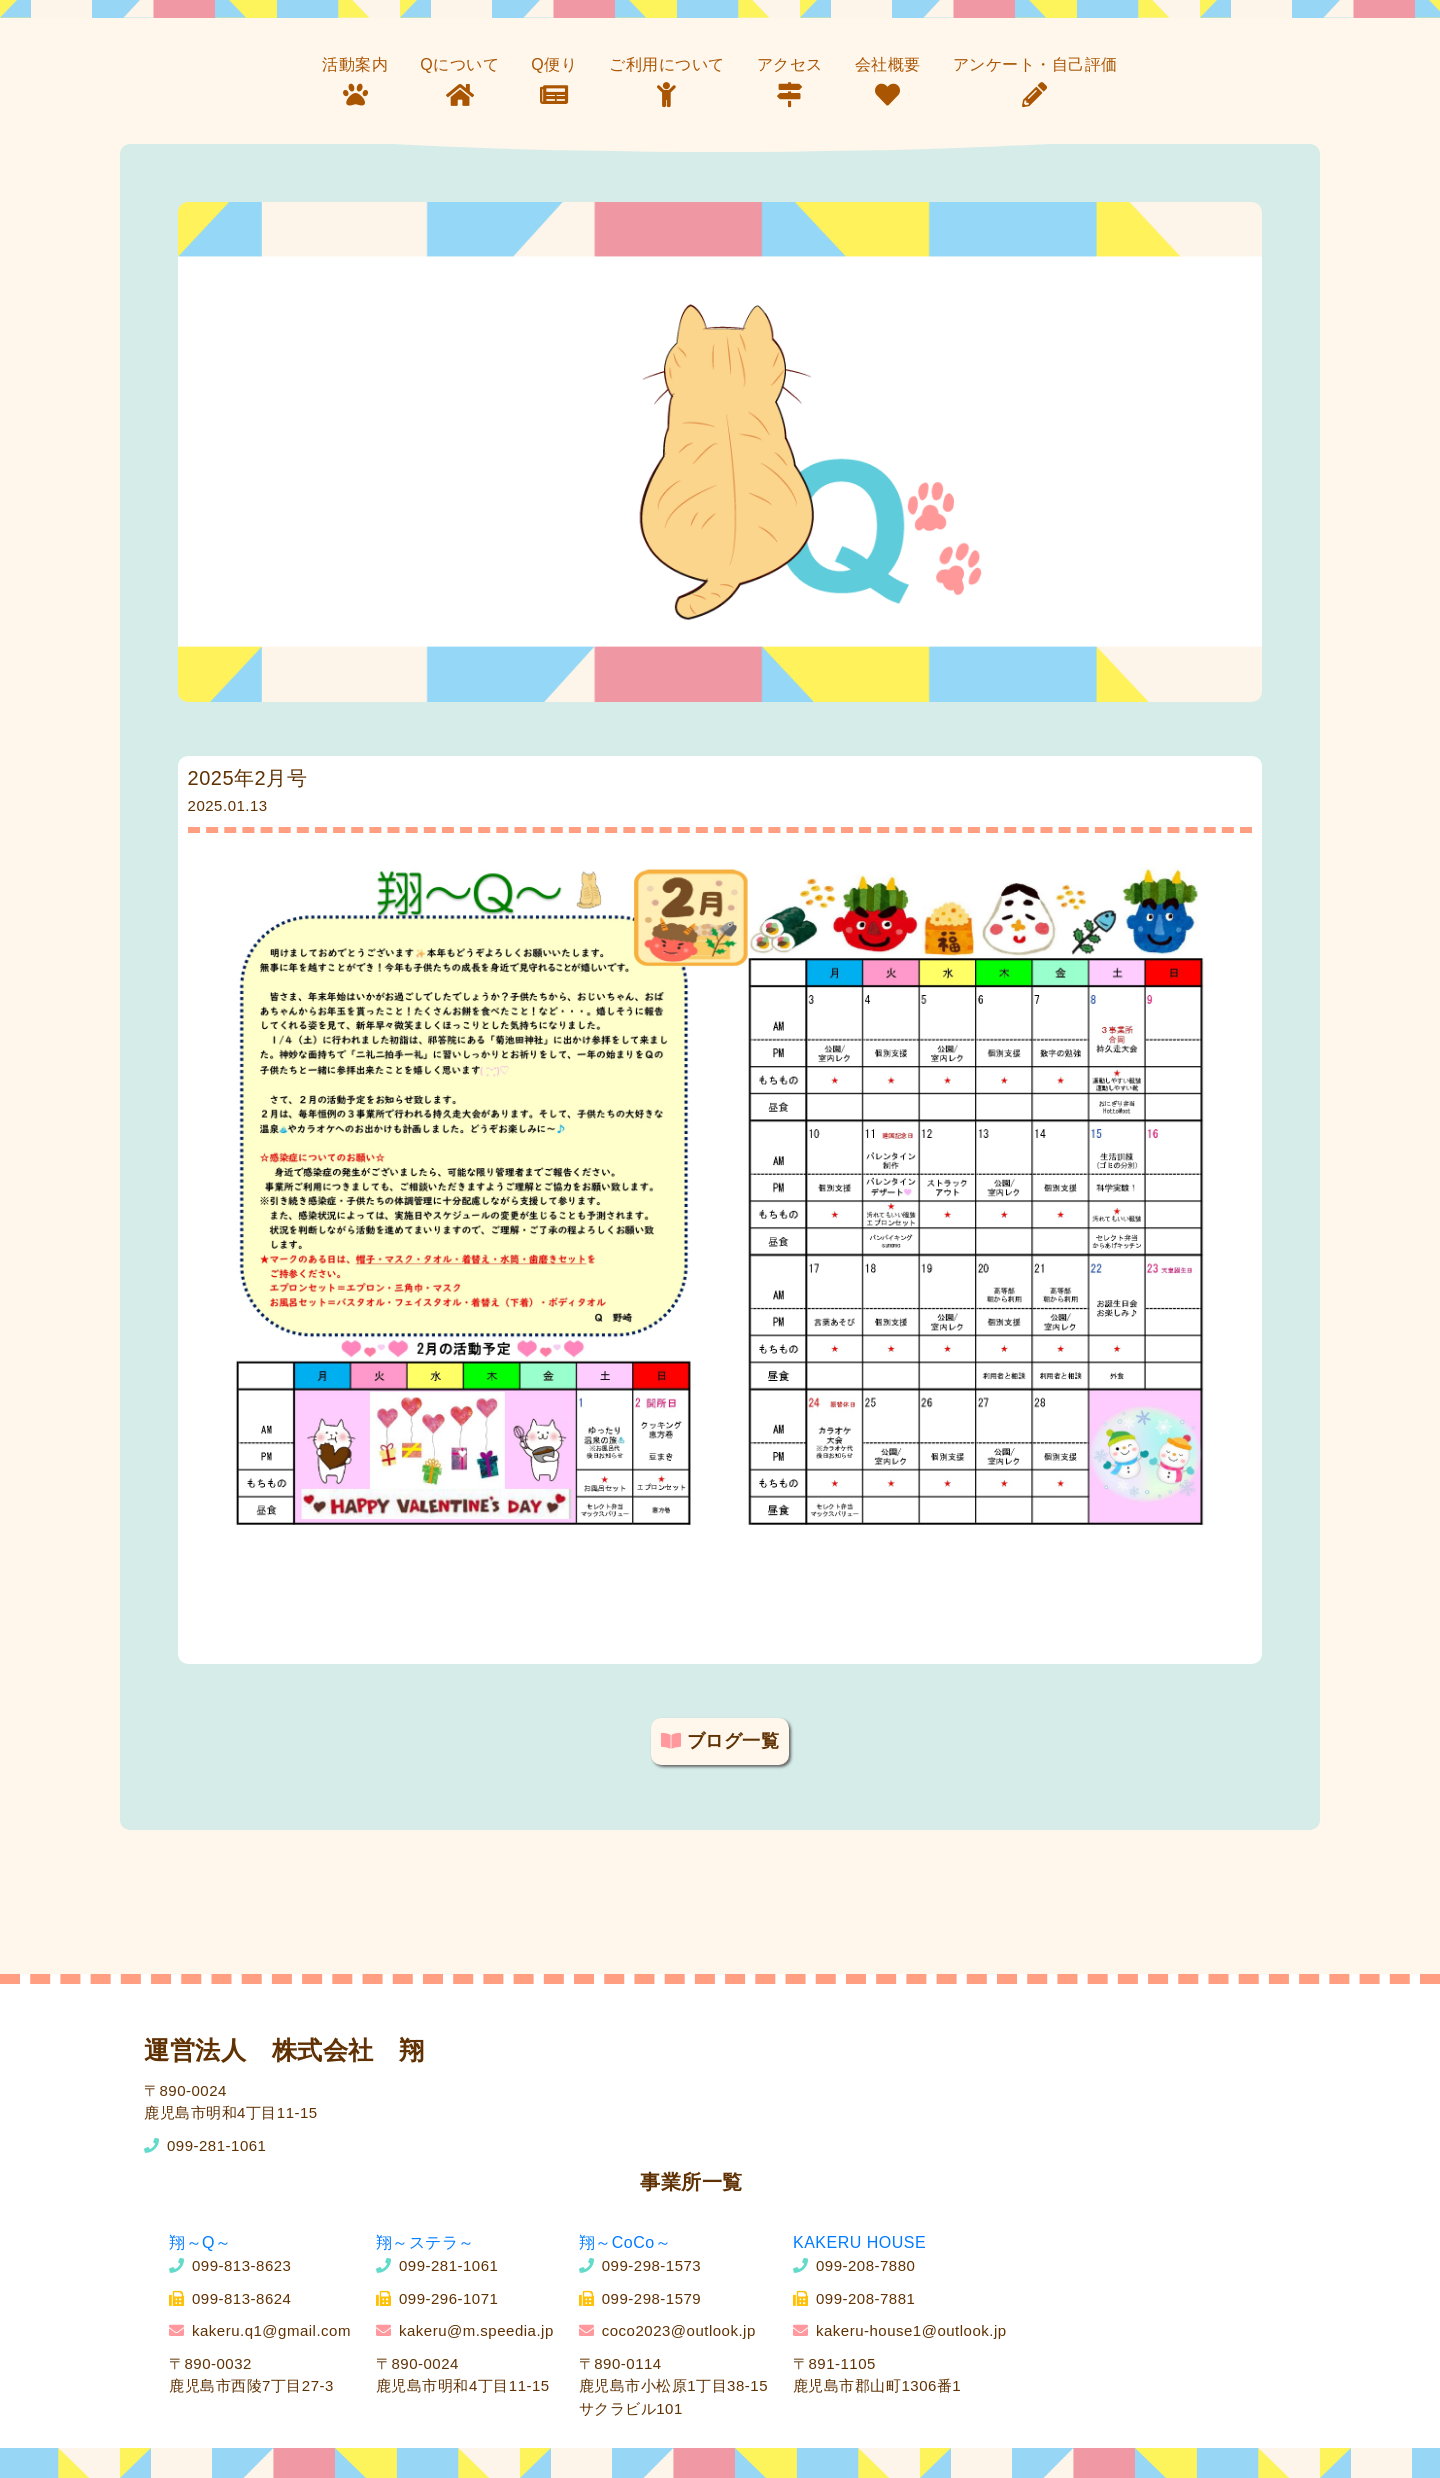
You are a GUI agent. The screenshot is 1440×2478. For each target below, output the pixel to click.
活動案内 (355, 64)
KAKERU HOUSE (859, 2242)
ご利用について (667, 64)
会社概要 (888, 64)
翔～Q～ (200, 2242)
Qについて (459, 64)
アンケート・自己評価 (1035, 64)
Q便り (554, 64)
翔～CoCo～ (625, 2242)
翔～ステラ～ (425, 2242)
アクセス (790, 64)
